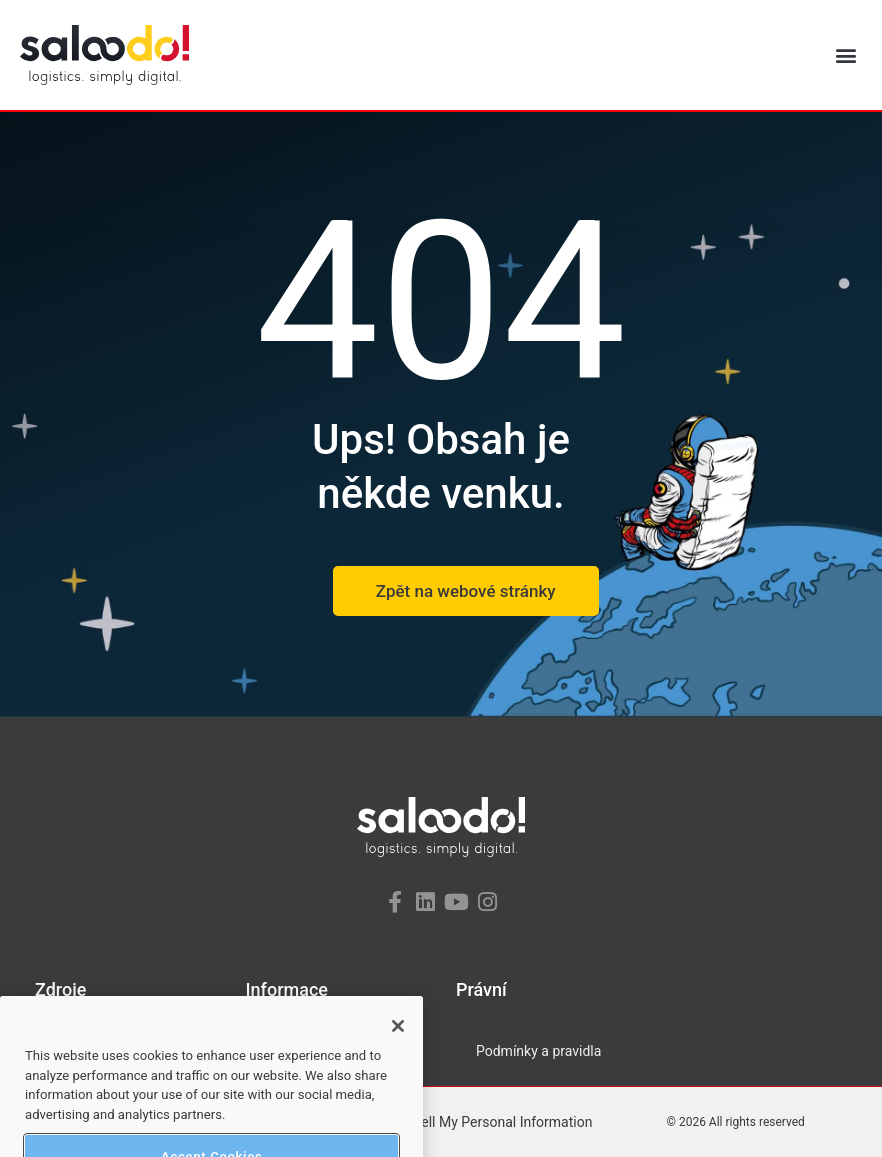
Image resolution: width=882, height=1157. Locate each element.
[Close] (398, 1045)
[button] (845, 55)
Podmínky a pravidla (538, 1051)
